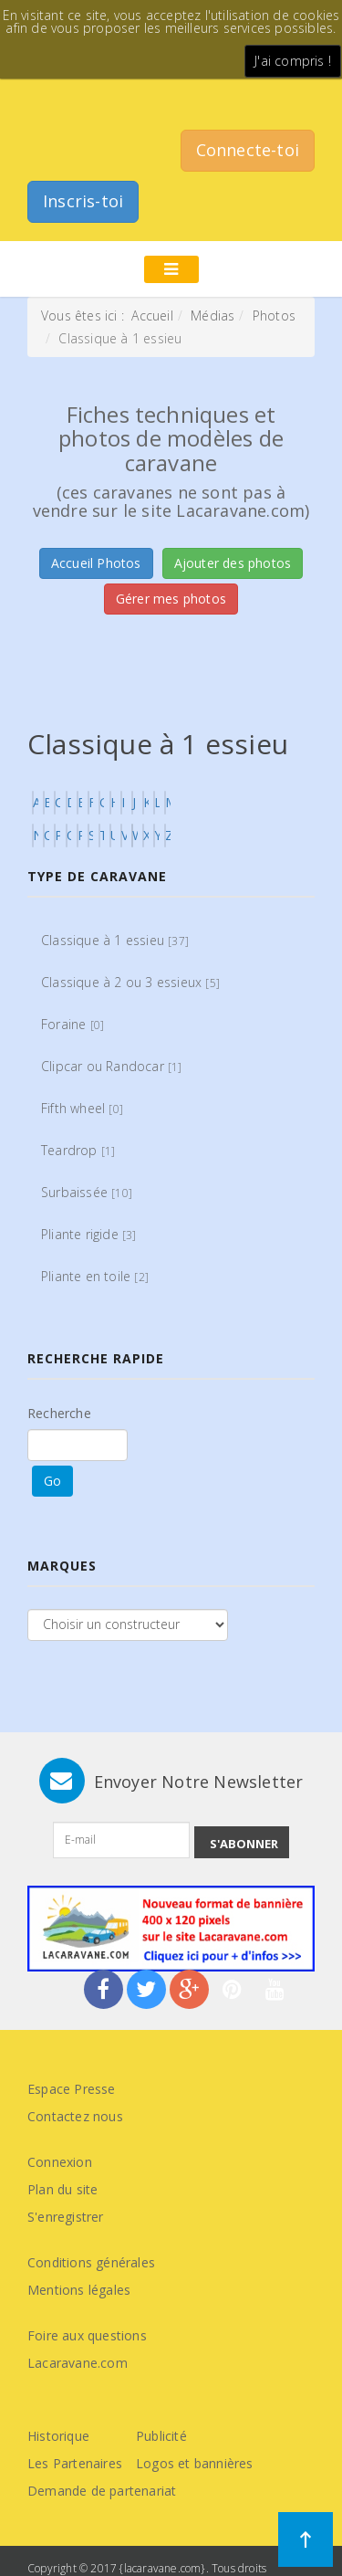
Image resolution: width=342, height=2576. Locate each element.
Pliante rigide (89, 1234)
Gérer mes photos (171, 598)
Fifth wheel (82, 1108)
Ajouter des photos (233, 563)
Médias (212, 315)
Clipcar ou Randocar (111, 1066)
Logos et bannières (195, 2463)
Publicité (161, 2436)
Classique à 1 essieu (115, 940)
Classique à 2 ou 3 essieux (130, 982)
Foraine (72, 1024)
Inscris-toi (83, 201)
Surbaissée (86, 1192)
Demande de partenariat (101, 2490)
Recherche (59, 1413)
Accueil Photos (96, 563)
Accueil (151, 315)
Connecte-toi (247, 150)
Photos (274, 315)
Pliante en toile (95, 1276)
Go (52, 1480)
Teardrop (78, 1150)
